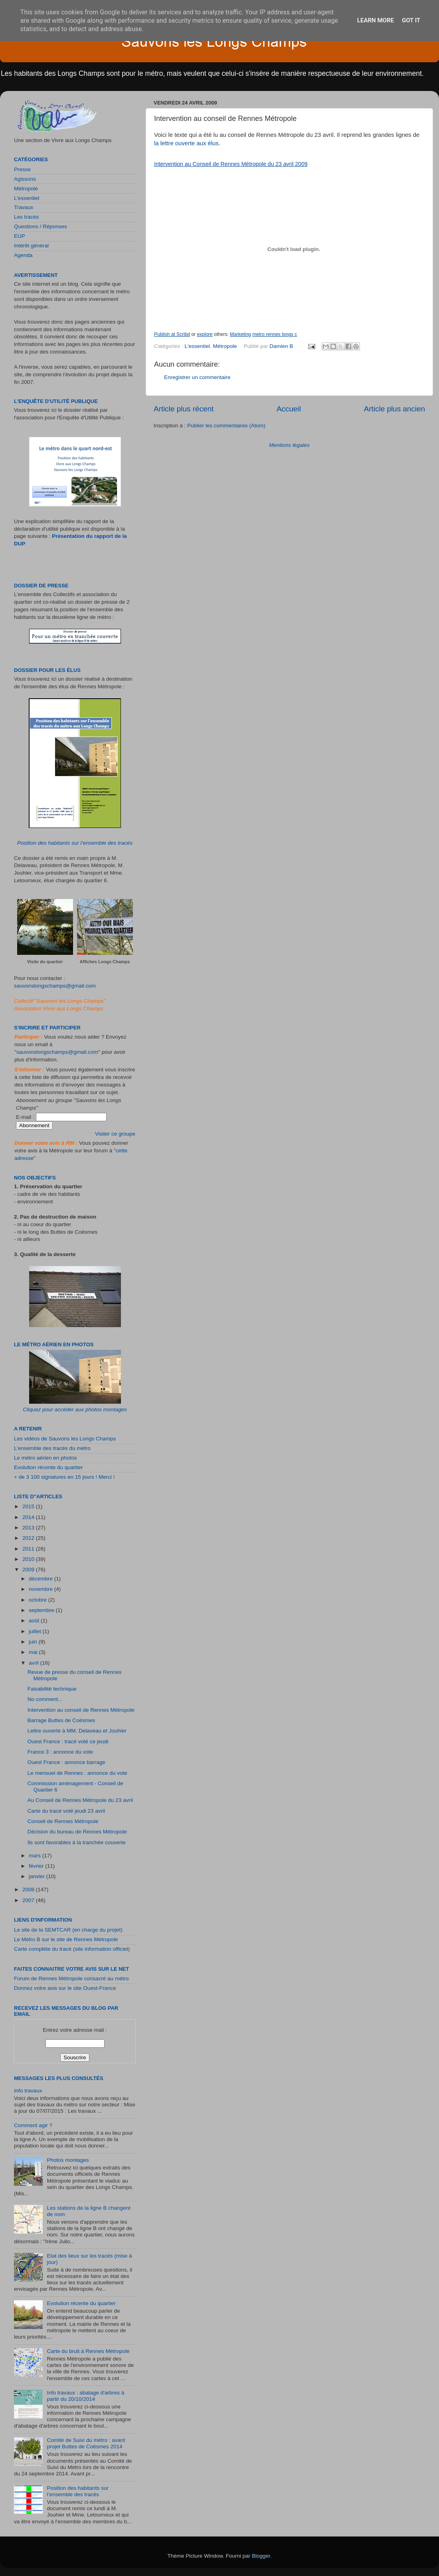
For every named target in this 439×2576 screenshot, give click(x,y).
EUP (19, 236)
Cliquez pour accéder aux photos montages (75, 1409)
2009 (29, 1569)
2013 (29, 1528)
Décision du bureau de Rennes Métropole (77, 1832)
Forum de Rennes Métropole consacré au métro (71, 1978)
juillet (36, 1631)
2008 (29, 1889)
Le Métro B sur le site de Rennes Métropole (66, 1939)
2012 (29, 1538)
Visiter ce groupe (115, 1134)
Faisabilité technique (52, 1689)
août (35, 1621)
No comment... (45, 1699)
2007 (29, 1900)
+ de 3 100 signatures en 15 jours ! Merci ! (64, 1477)
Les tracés (26, 217)
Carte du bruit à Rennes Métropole (88, 2351)
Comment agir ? (33, 2125)
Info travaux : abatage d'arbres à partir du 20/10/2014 (85, 2396)
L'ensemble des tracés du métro (52, 1448)
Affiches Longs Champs (105, 961)
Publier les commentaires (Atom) (226, 426)
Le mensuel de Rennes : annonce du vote (77, 1773)
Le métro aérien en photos (45, 1458)
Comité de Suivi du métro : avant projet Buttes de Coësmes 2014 (86, 2443)
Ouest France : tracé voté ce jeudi (68, 1741)
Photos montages (68, 2160)
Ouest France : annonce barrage (66, 1762)
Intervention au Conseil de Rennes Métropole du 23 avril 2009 (230, 164)
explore (204, 334)
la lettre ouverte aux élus (186, 143)
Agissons (25, 179)
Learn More (375, 20)
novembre (41, 1589)
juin (34, 1642)
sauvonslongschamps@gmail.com (55, 986)
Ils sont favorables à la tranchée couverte (77, 1842)
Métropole (225, 346)
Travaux (23, 207)
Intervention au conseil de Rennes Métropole (81, 1710)
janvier (37, 1876)
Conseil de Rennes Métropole (63, 1821)
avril (34, 1663)
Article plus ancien (394, 409)
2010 (29, 1559)
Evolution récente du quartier (48, 1467)
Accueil (289, 409)
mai (34, 1652)
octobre (38, 1600)
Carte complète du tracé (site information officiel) (72, 1949)
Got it (411, 20)
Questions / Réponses (40, 226)
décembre (41, 1579)
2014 (29, 1517)
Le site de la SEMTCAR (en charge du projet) (68, 1930)
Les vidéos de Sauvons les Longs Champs (65, 1439)
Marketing (240, 334)
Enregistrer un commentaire (197, 377)
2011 (29, 1549)
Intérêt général (31, 246)
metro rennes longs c (274, 334)
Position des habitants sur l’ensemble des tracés (74, 843)
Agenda (23, 255)
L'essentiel (197, 346)
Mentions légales (289, 445)
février (37, 1866)
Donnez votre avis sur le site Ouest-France (65, 1988)
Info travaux (28, 2091)
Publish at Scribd (172, 334)
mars (35, 1856)
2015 (29, 1506)
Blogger (261, 2556)
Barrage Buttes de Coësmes (61, 1720)
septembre (42, 1610)
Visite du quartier (45, 961)
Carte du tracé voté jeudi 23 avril (66, 1811)
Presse (22, 169)
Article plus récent (184, 409)
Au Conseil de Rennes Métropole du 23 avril (80, 1800)
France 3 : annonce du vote (60, 1752)
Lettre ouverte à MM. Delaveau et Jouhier (77, 1731)
